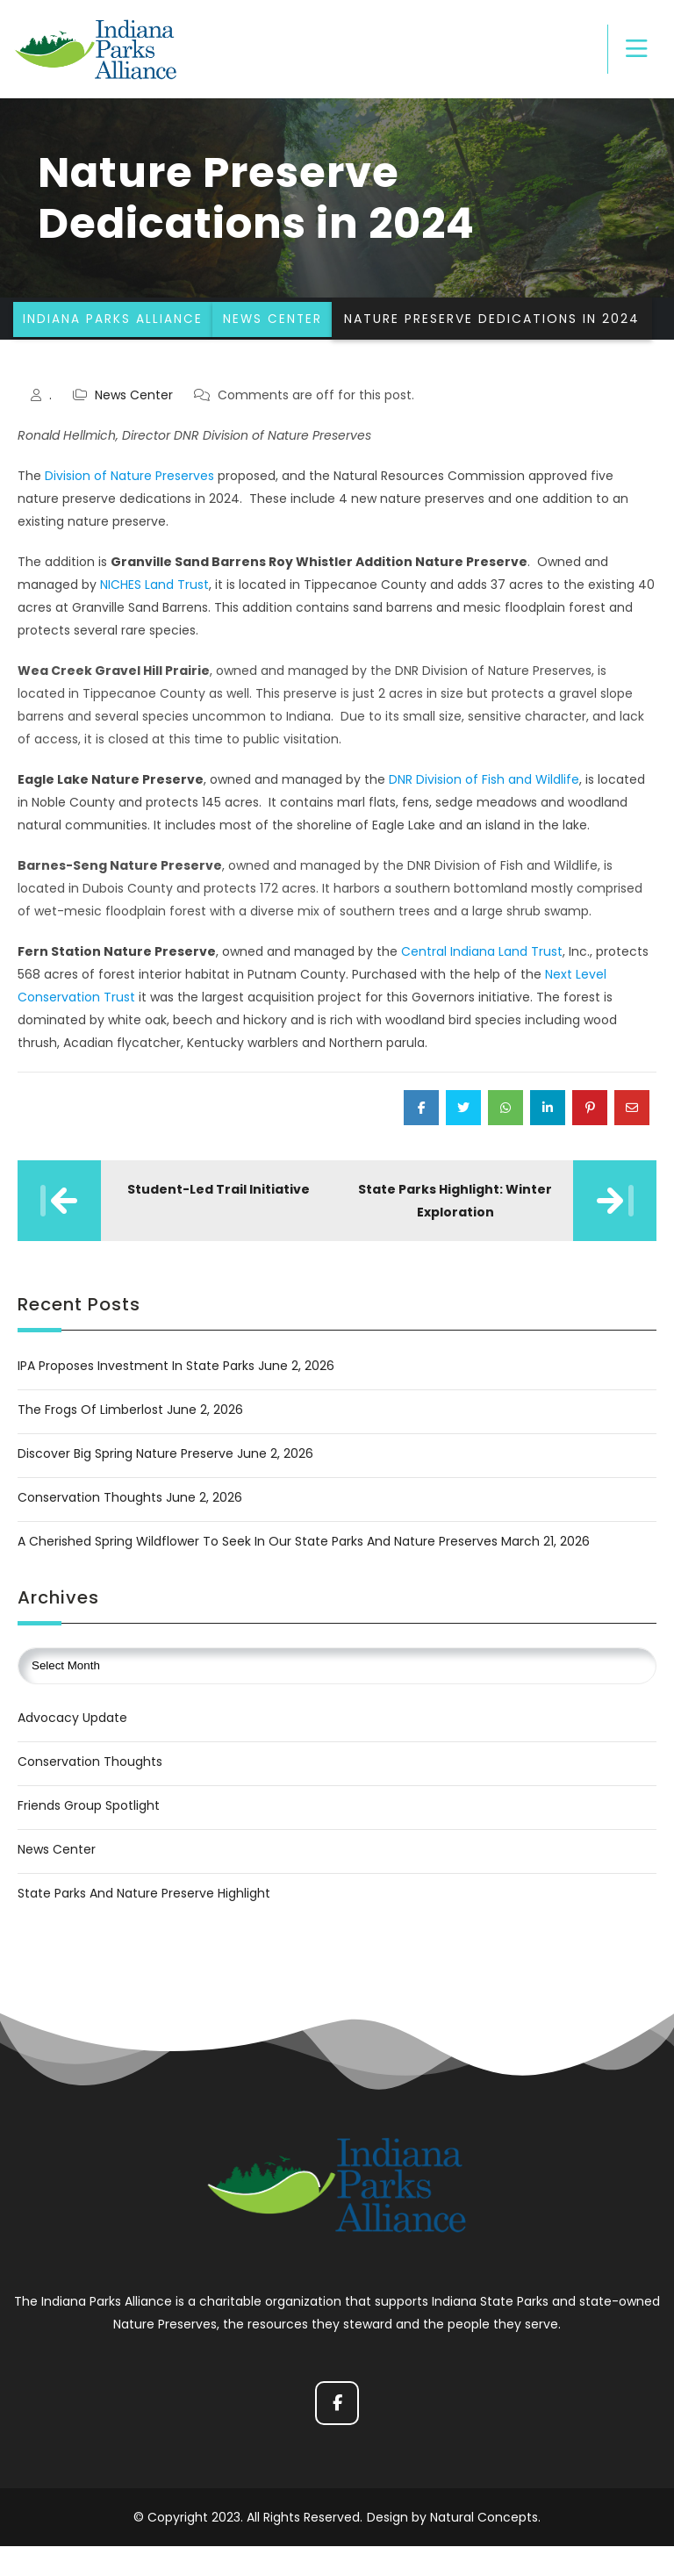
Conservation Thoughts (90, 1531)
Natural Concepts (484, 2547)
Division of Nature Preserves (129, 510)
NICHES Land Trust (154, 619)
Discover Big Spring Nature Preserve (125, 1487)
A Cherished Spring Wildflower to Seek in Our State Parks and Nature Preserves (258, 1575)
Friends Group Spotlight (89, 1839)
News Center (134, 429)
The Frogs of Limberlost (90, 1444)
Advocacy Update (72, 1752)
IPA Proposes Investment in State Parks (136, 1400)
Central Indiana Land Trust (482, 985)
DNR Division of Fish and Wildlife (484, 813)
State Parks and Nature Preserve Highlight (144, 1927)
